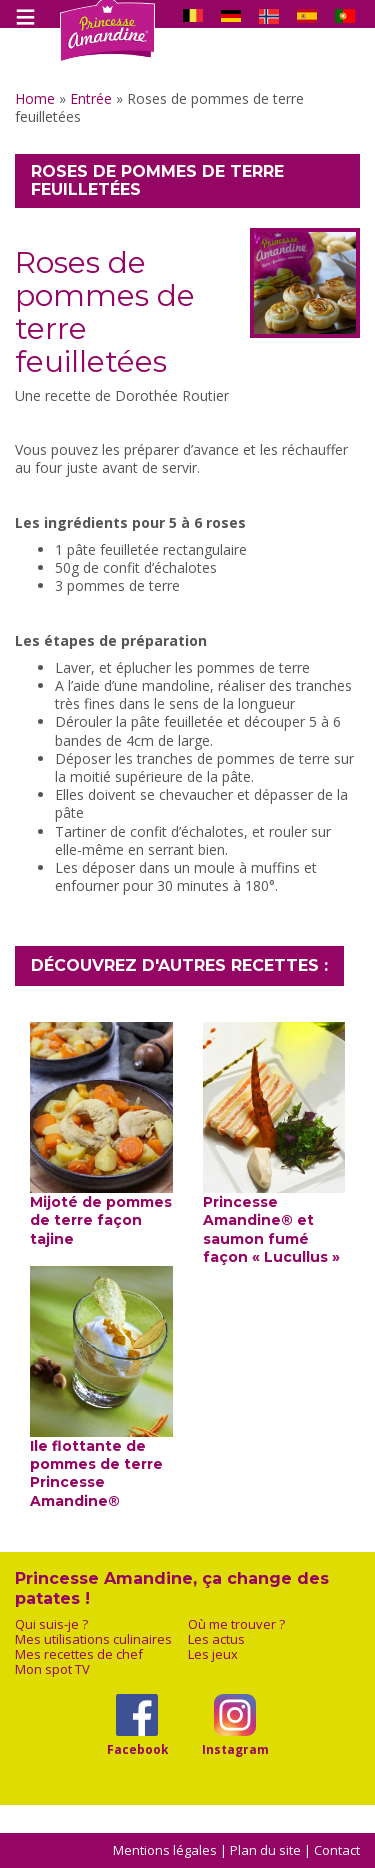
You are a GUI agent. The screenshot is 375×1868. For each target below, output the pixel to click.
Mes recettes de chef (79, 1654)
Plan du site (265, 1850)
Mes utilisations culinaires (93, 1639)
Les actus (216, 1639)
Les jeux (213, 1654)
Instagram (235, 1749)
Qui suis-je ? (51, 1624)
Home (35, 98)
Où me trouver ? (236, 1624)
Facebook (137, 1749)
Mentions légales (165, 1850)
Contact (337, 1850)
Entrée (91, 98)
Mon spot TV (52, 1669)
